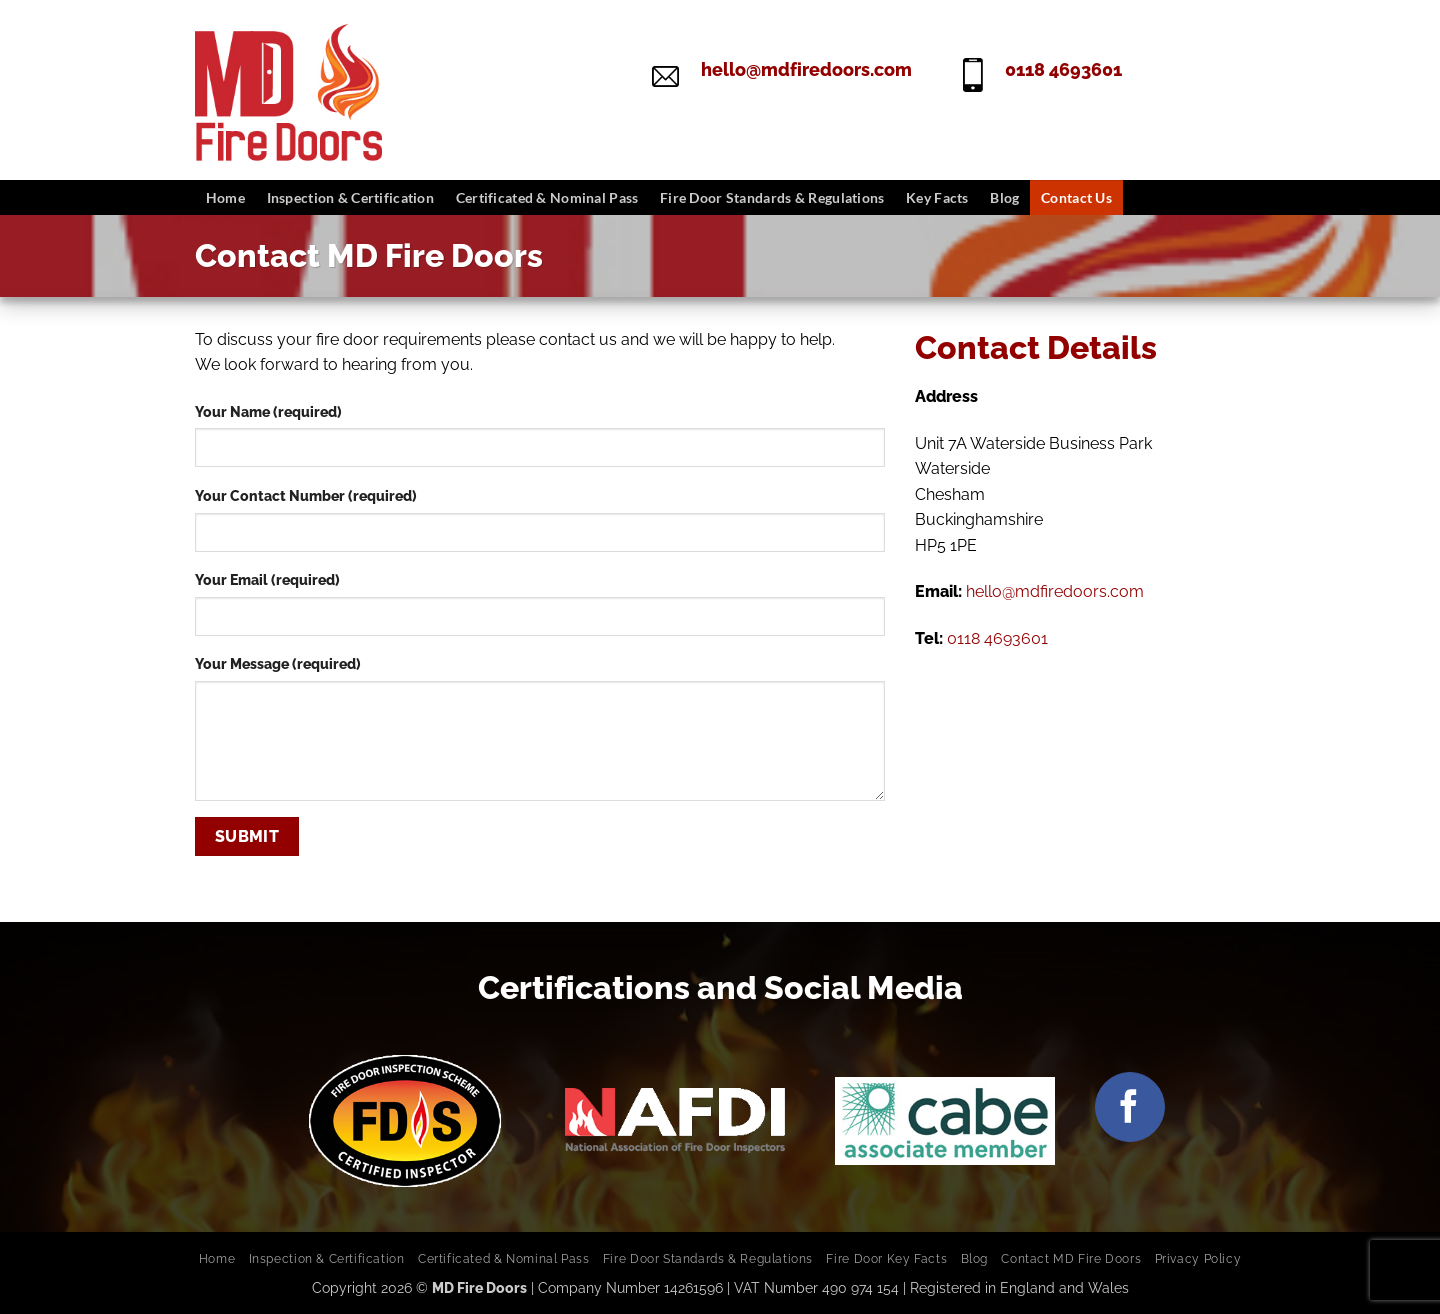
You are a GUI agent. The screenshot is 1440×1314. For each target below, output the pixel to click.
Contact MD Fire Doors (1071, 1258)
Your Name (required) (268, 411)
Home (225, 197)
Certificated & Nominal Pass (547, 197)
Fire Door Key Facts (886, 1258)
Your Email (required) (267, 579)
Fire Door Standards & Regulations (772, 197)
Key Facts (937, 197)
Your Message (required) (278, 663)
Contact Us (1076, 197)
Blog (1004, 197)
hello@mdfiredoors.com (806, 69)
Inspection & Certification (351, 197)
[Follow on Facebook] (1130, 1107)
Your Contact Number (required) (306, 495)
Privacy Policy (1198, 1258)
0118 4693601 (1063, 69)
